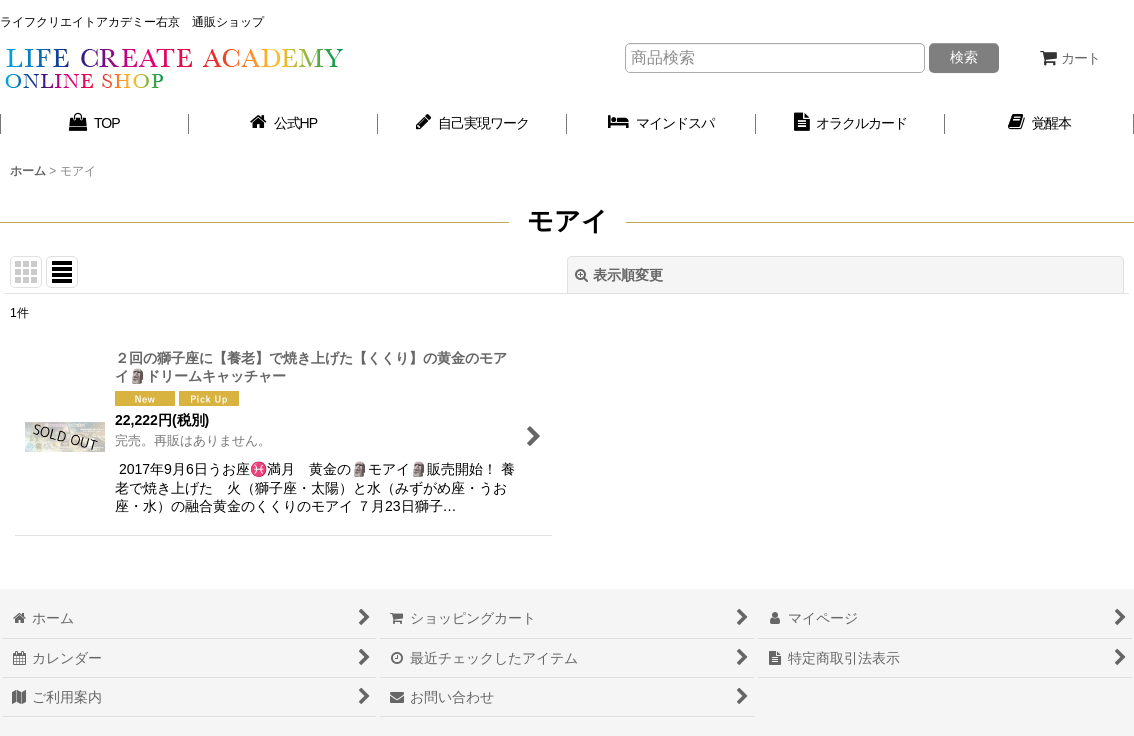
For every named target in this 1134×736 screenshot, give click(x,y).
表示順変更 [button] (619, 275)
